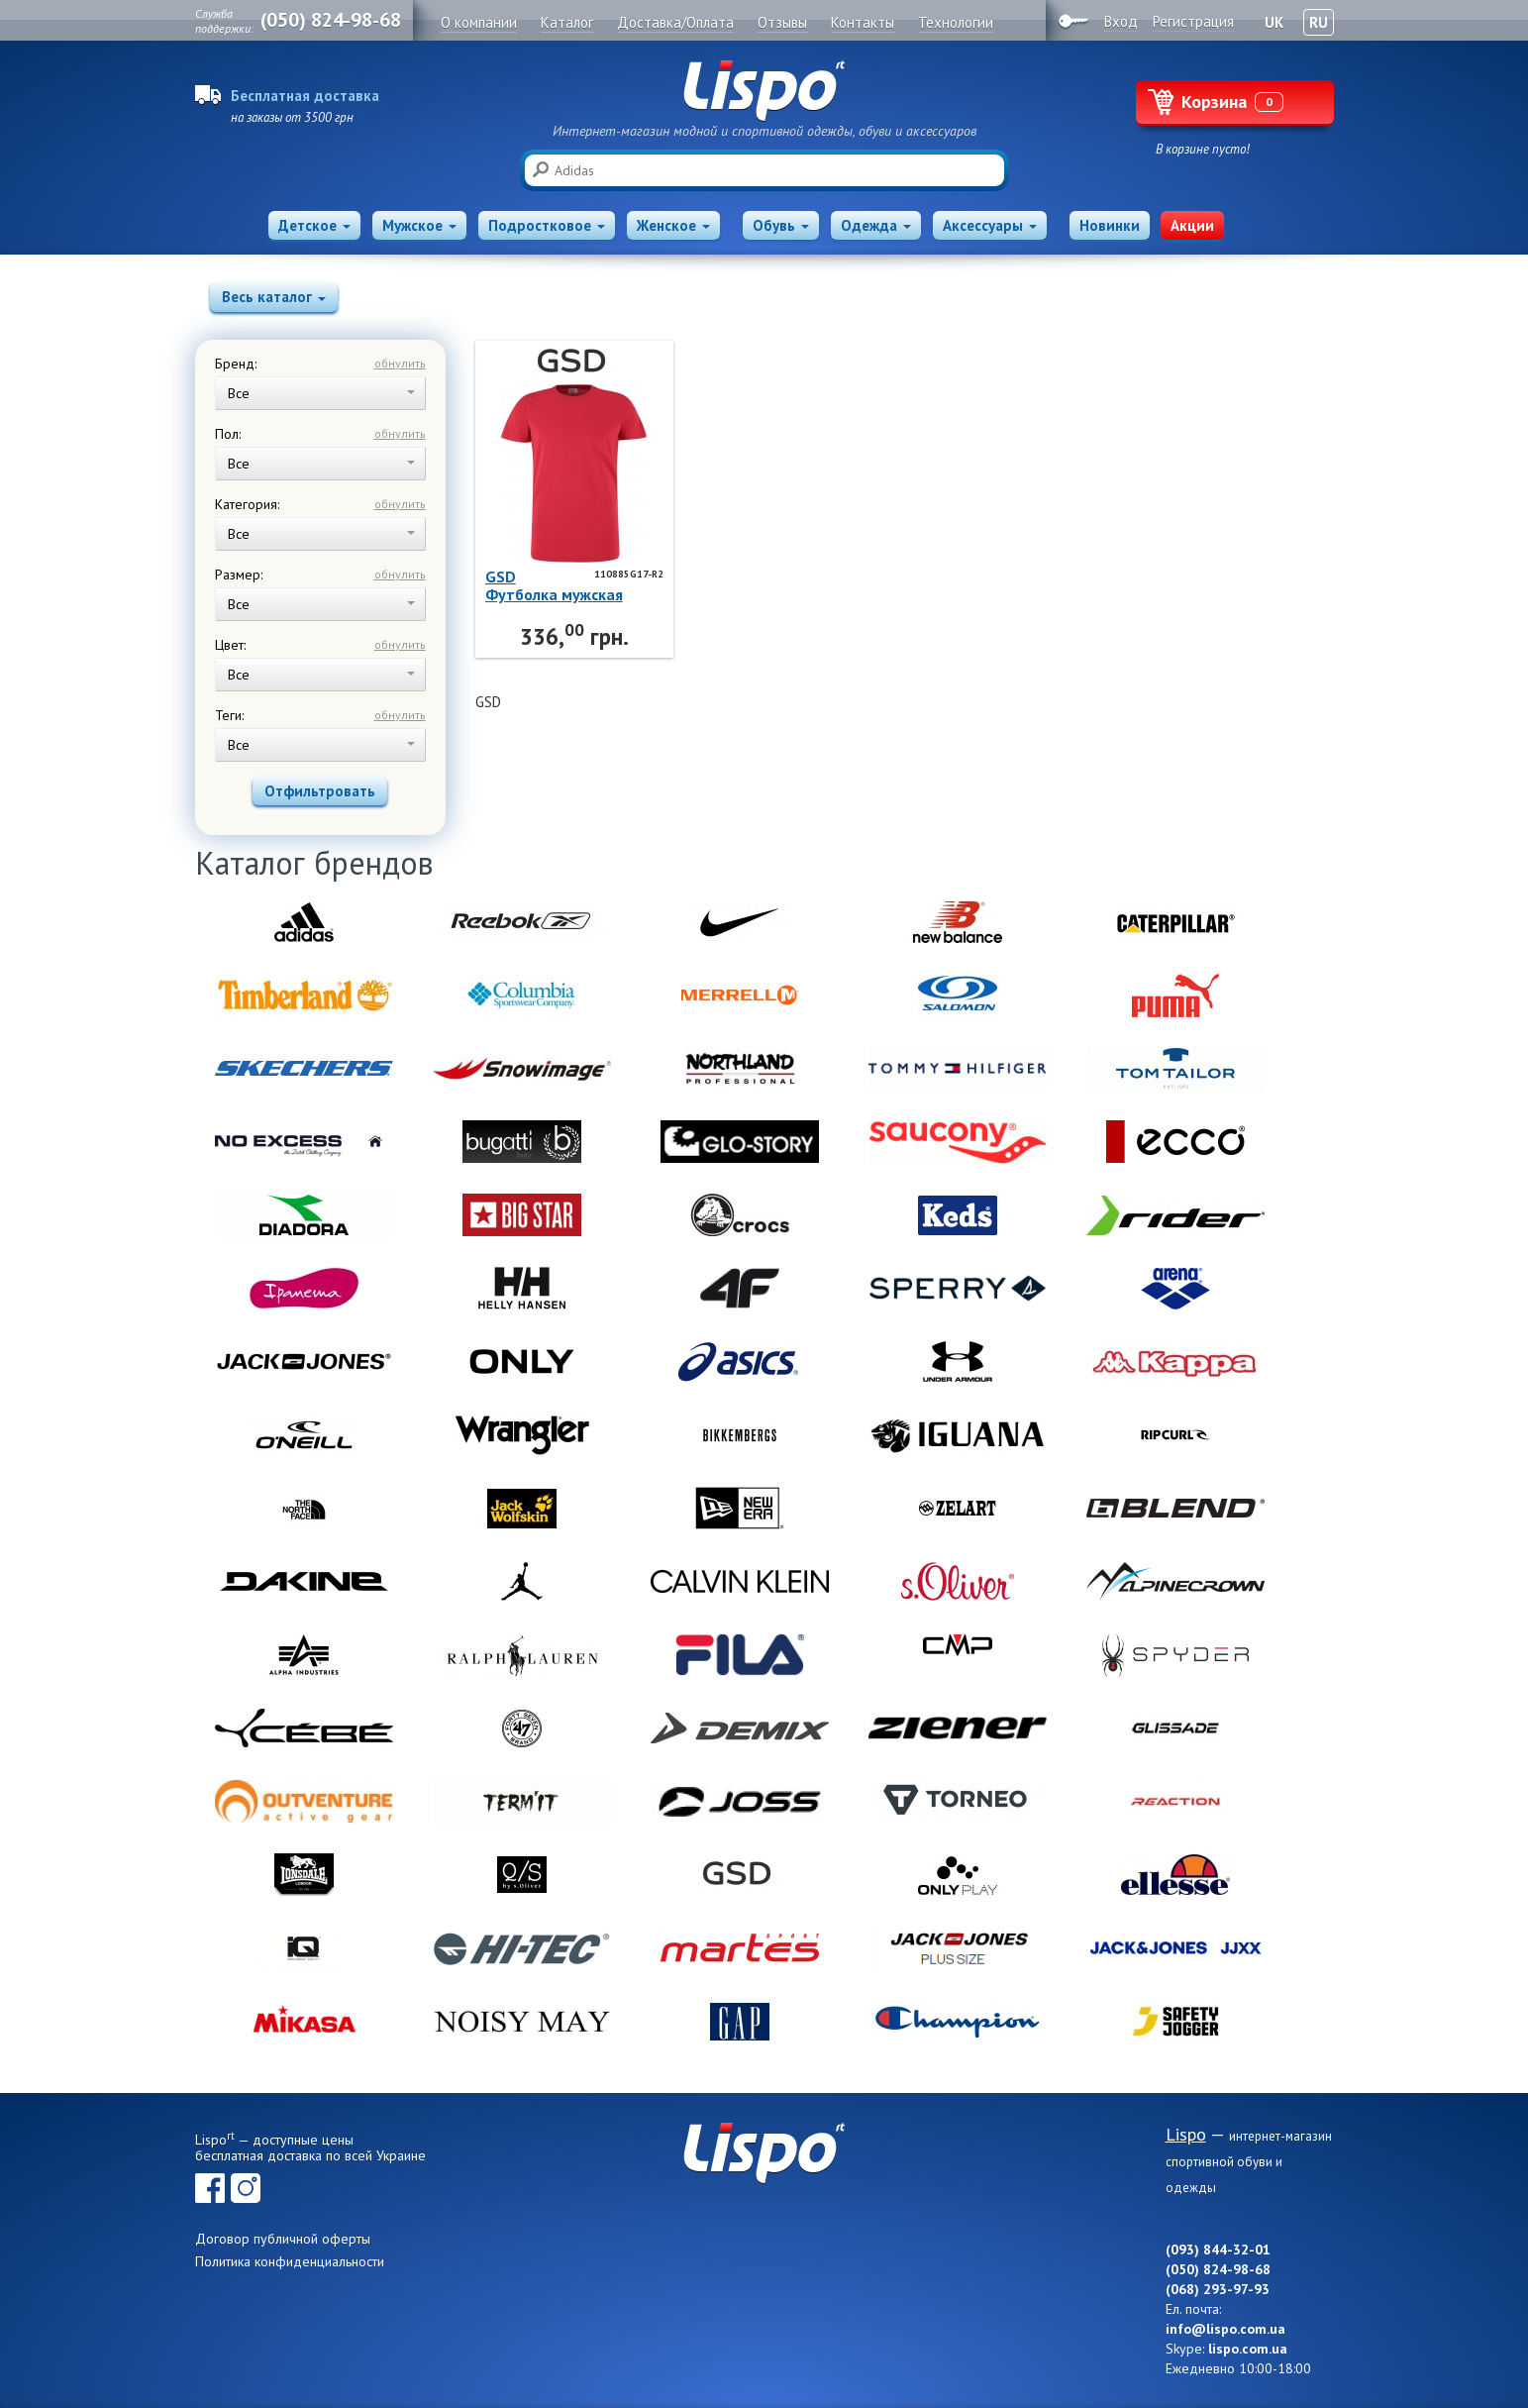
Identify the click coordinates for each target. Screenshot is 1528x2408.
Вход (1121, 21)
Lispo (764, 91)
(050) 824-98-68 (330, 20)
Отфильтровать (319, 791)
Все (321, 393)
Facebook (210, 2188)
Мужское (419, 225)
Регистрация (1193, 21)
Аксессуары (990, 225)
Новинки (1109, 225)
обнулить (400, 363)
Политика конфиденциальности (289, 2261)
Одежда (876, 225)
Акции (1192, 225)
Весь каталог (274, 296)
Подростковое (546, 225)
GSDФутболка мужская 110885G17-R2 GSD (555, 585)
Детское (314, 225)
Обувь (781, 225)
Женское (673, 225)
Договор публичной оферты (282, 2239)
